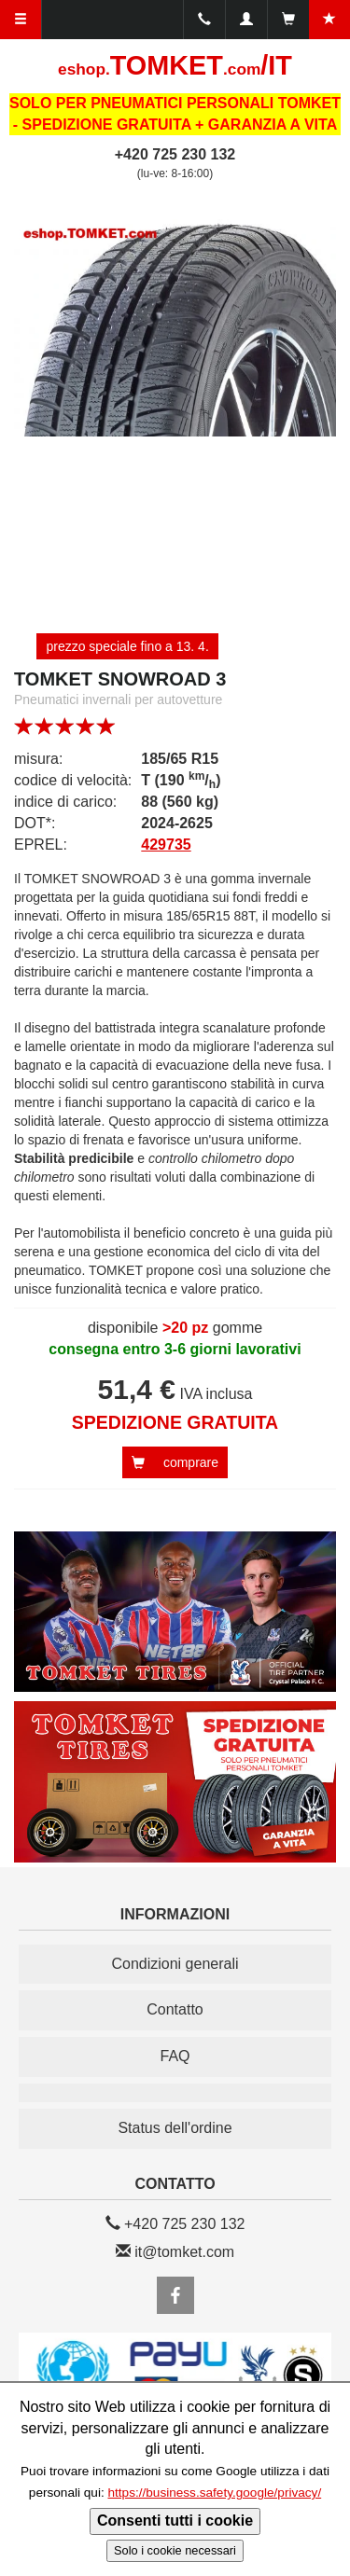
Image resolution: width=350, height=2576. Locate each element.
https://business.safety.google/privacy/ (214, 2493)
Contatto (175, 2009)
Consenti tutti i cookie (175, 2520)
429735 (165, 844)
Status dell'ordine (174, 2128)
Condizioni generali (174, 1964)
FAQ (174, 2056)
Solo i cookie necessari (175, 2550)
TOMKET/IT (175, 65)
